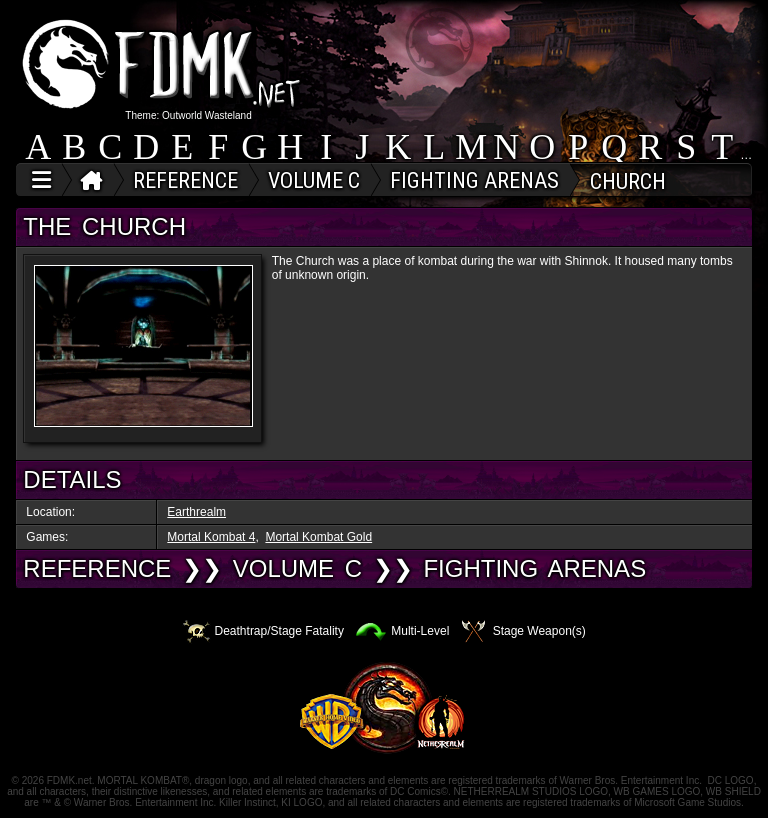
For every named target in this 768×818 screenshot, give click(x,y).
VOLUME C (297, 568)
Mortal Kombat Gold (318, 537)
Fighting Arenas (534, 568)
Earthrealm (196, 512)
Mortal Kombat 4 (211, 537)
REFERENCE (97, 568)
